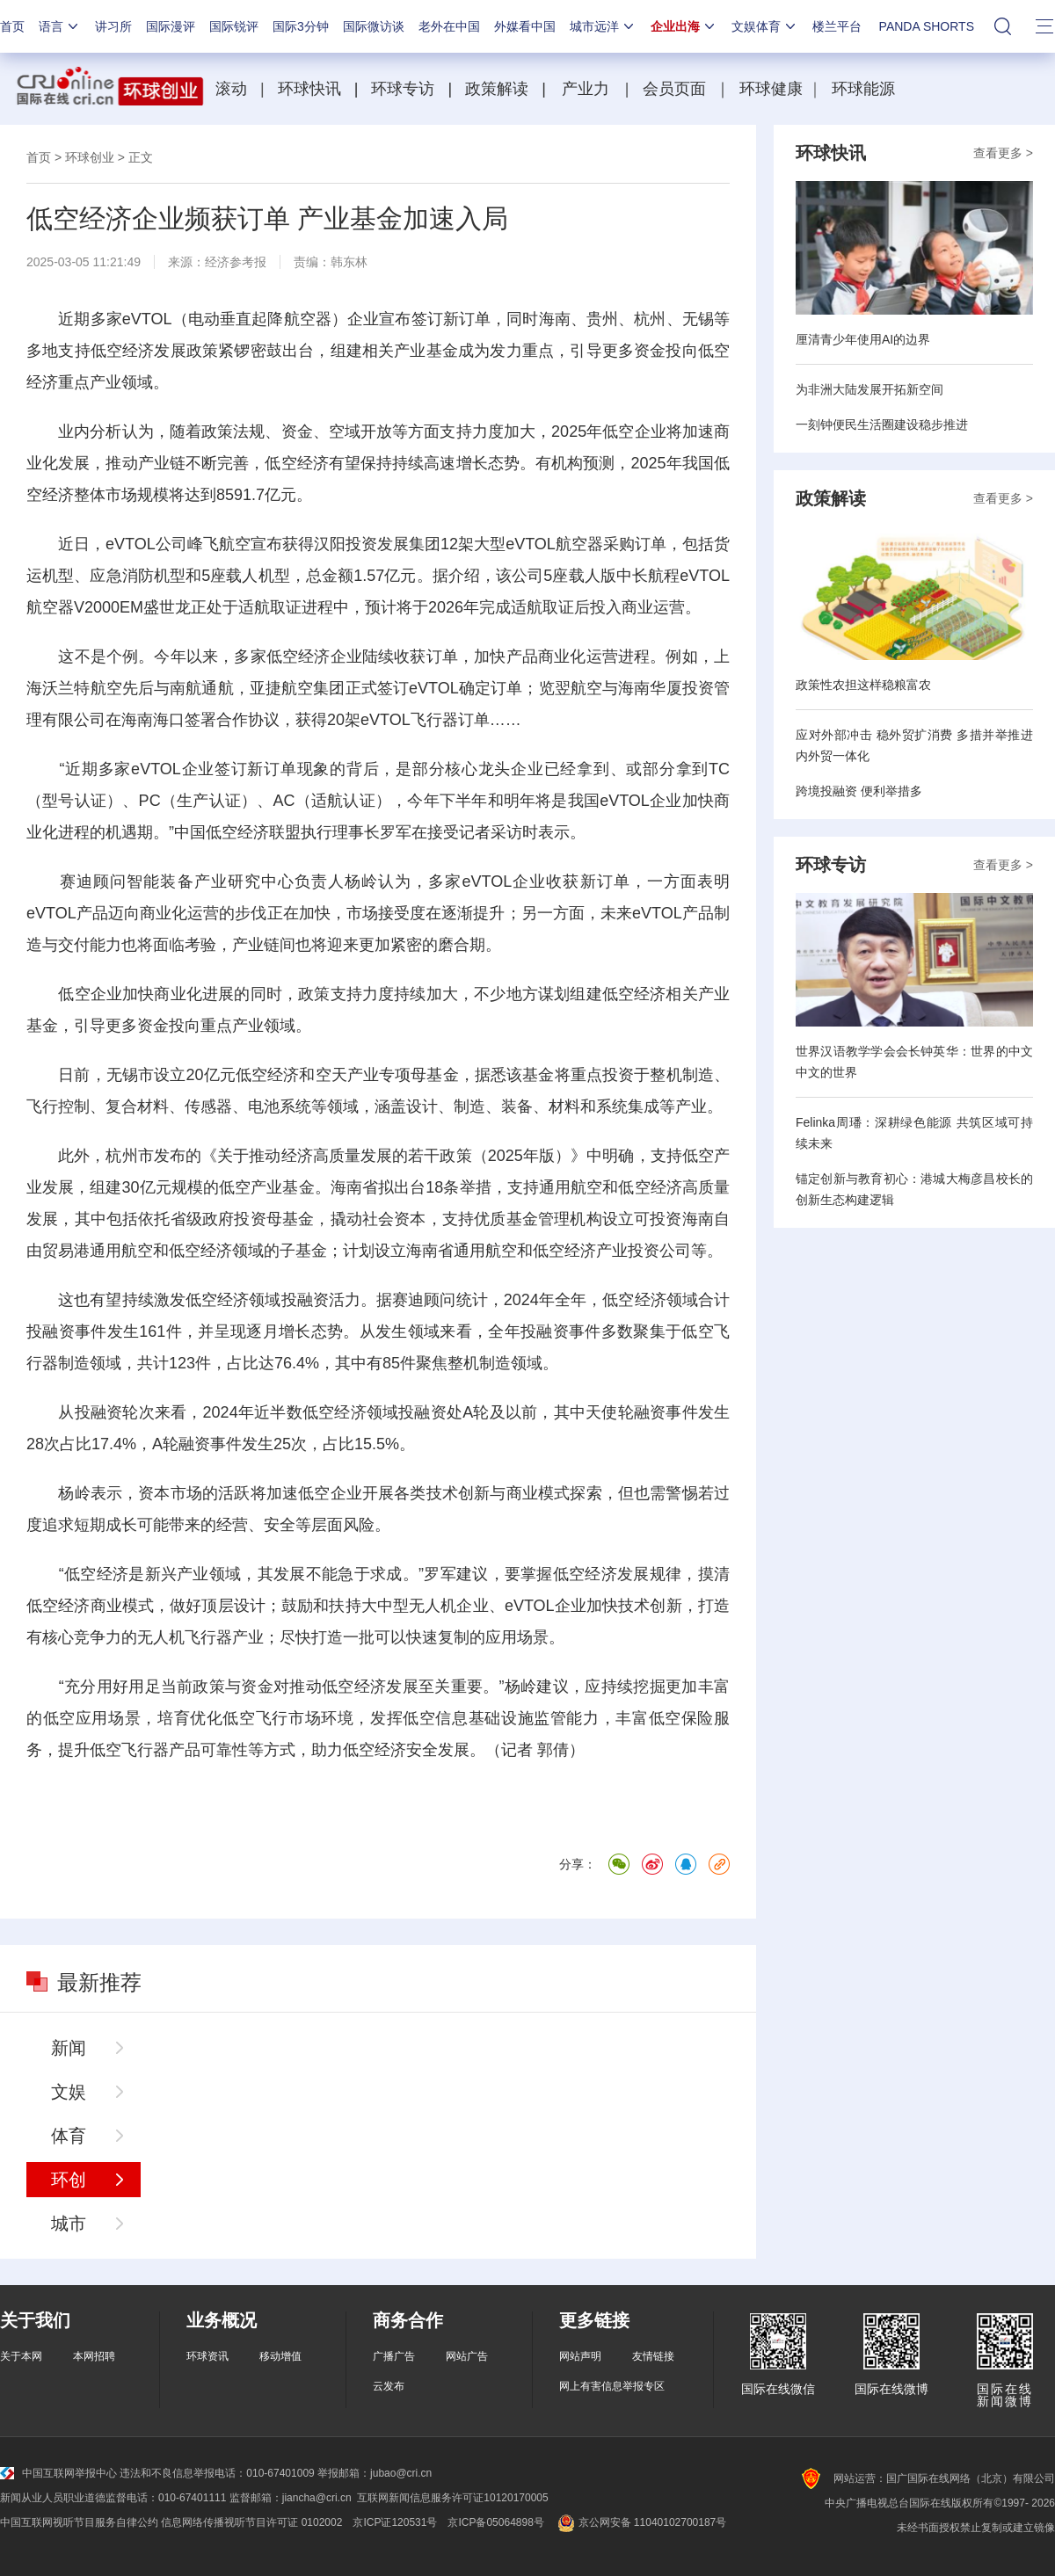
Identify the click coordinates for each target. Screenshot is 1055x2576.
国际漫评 (170, 26)
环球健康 (771, 89)
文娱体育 (764, 26)
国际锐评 (233, 26)
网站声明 (580, 2356)
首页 (12, 26)
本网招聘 (94, 2356)
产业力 (585, 89)
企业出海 (684, 26)
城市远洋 (603, 26)
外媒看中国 (525, 26)
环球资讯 (207, 2356)
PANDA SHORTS (926, 26)
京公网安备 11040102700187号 (640, 2522)
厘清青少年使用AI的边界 (863, 339)
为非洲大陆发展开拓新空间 (869, 389)
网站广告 (467, 2356)
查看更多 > (1003, 153)
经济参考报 (235, 262)
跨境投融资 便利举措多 (859, 791)
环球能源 (863, 89)
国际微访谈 (373, 26)
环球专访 (402, 89)
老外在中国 (449, 26)
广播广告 (394, 2356)
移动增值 (280, 2356)
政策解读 (499, 89)
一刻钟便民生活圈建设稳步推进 (882, 424)
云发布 (388, 2386)
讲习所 (113, 26)
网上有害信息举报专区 (612, 2386)
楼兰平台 (837, 26)
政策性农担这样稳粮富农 (863, 685)
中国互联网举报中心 (58, 2473)
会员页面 (674, 89)
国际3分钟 (301, 26)
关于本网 (21, 2356)
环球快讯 (309, 89)
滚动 (231, 89)
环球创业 (89, 157)
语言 (60, 26)
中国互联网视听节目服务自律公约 (79, 2522)
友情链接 (653, 2356)
